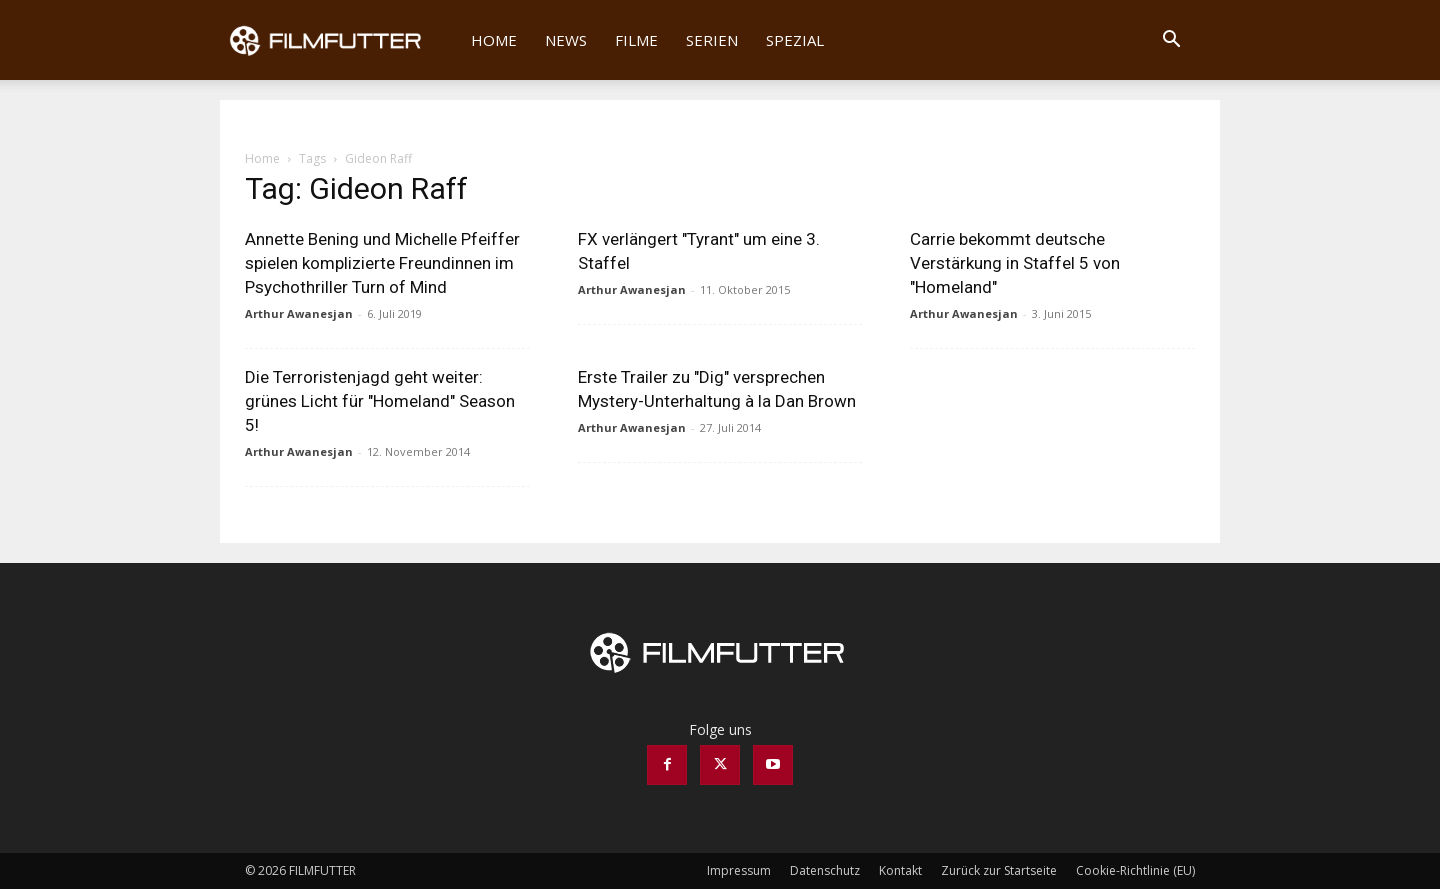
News (566, 40)
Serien (712, 40)
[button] (1171, 41)
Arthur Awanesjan (299, 313)
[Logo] (338, 40)
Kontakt (900, 870)
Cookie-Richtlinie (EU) (1135, 870)
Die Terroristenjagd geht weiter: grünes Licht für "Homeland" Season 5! (380, 401)
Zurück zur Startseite (999, 870)
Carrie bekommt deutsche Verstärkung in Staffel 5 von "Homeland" (1015, 263)
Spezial (795, 40)
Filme (636, 40)
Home (494, 40)
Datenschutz (825, 870)
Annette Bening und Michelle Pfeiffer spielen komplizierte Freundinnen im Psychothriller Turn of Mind (382, 263)
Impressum (739, 870)
